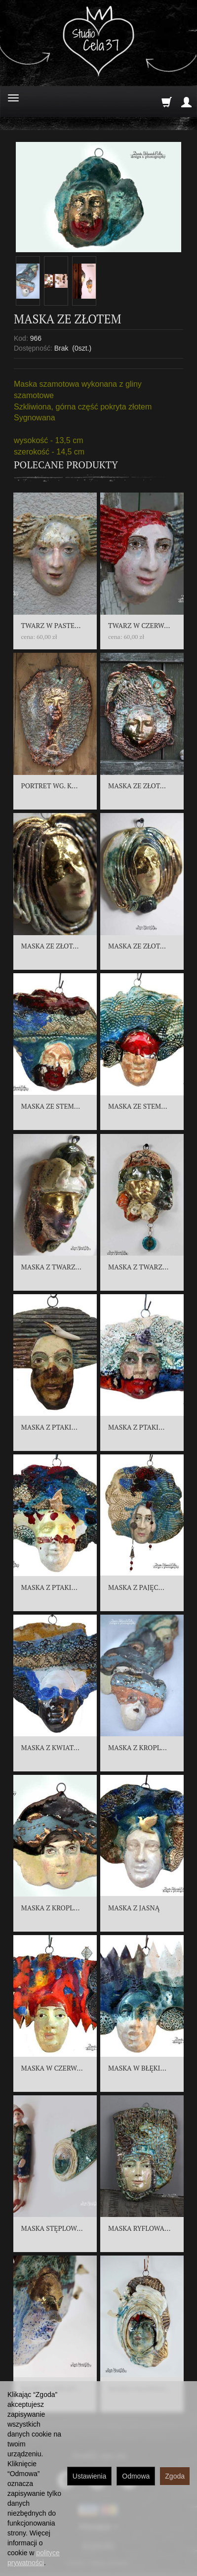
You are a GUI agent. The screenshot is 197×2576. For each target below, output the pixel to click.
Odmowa (136, 2476)
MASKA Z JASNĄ (133, 1907)
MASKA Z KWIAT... (50, 1747)
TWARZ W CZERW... (139, 625)
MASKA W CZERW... (52, 2068)
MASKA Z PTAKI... (49, 1427)
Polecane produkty (66, 464)
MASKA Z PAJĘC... (136, 1587)
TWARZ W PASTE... (51, 625)
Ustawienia (89, 2476)
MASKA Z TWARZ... (51, 1266)
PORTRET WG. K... (49, 785)
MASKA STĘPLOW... (52, 2228)
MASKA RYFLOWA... (139, 2228)
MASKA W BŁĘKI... (137, 2068)
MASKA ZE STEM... (50, 1106)
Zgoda (175, 2476)
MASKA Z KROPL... (137, 1747)
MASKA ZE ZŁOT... (137, 785)
